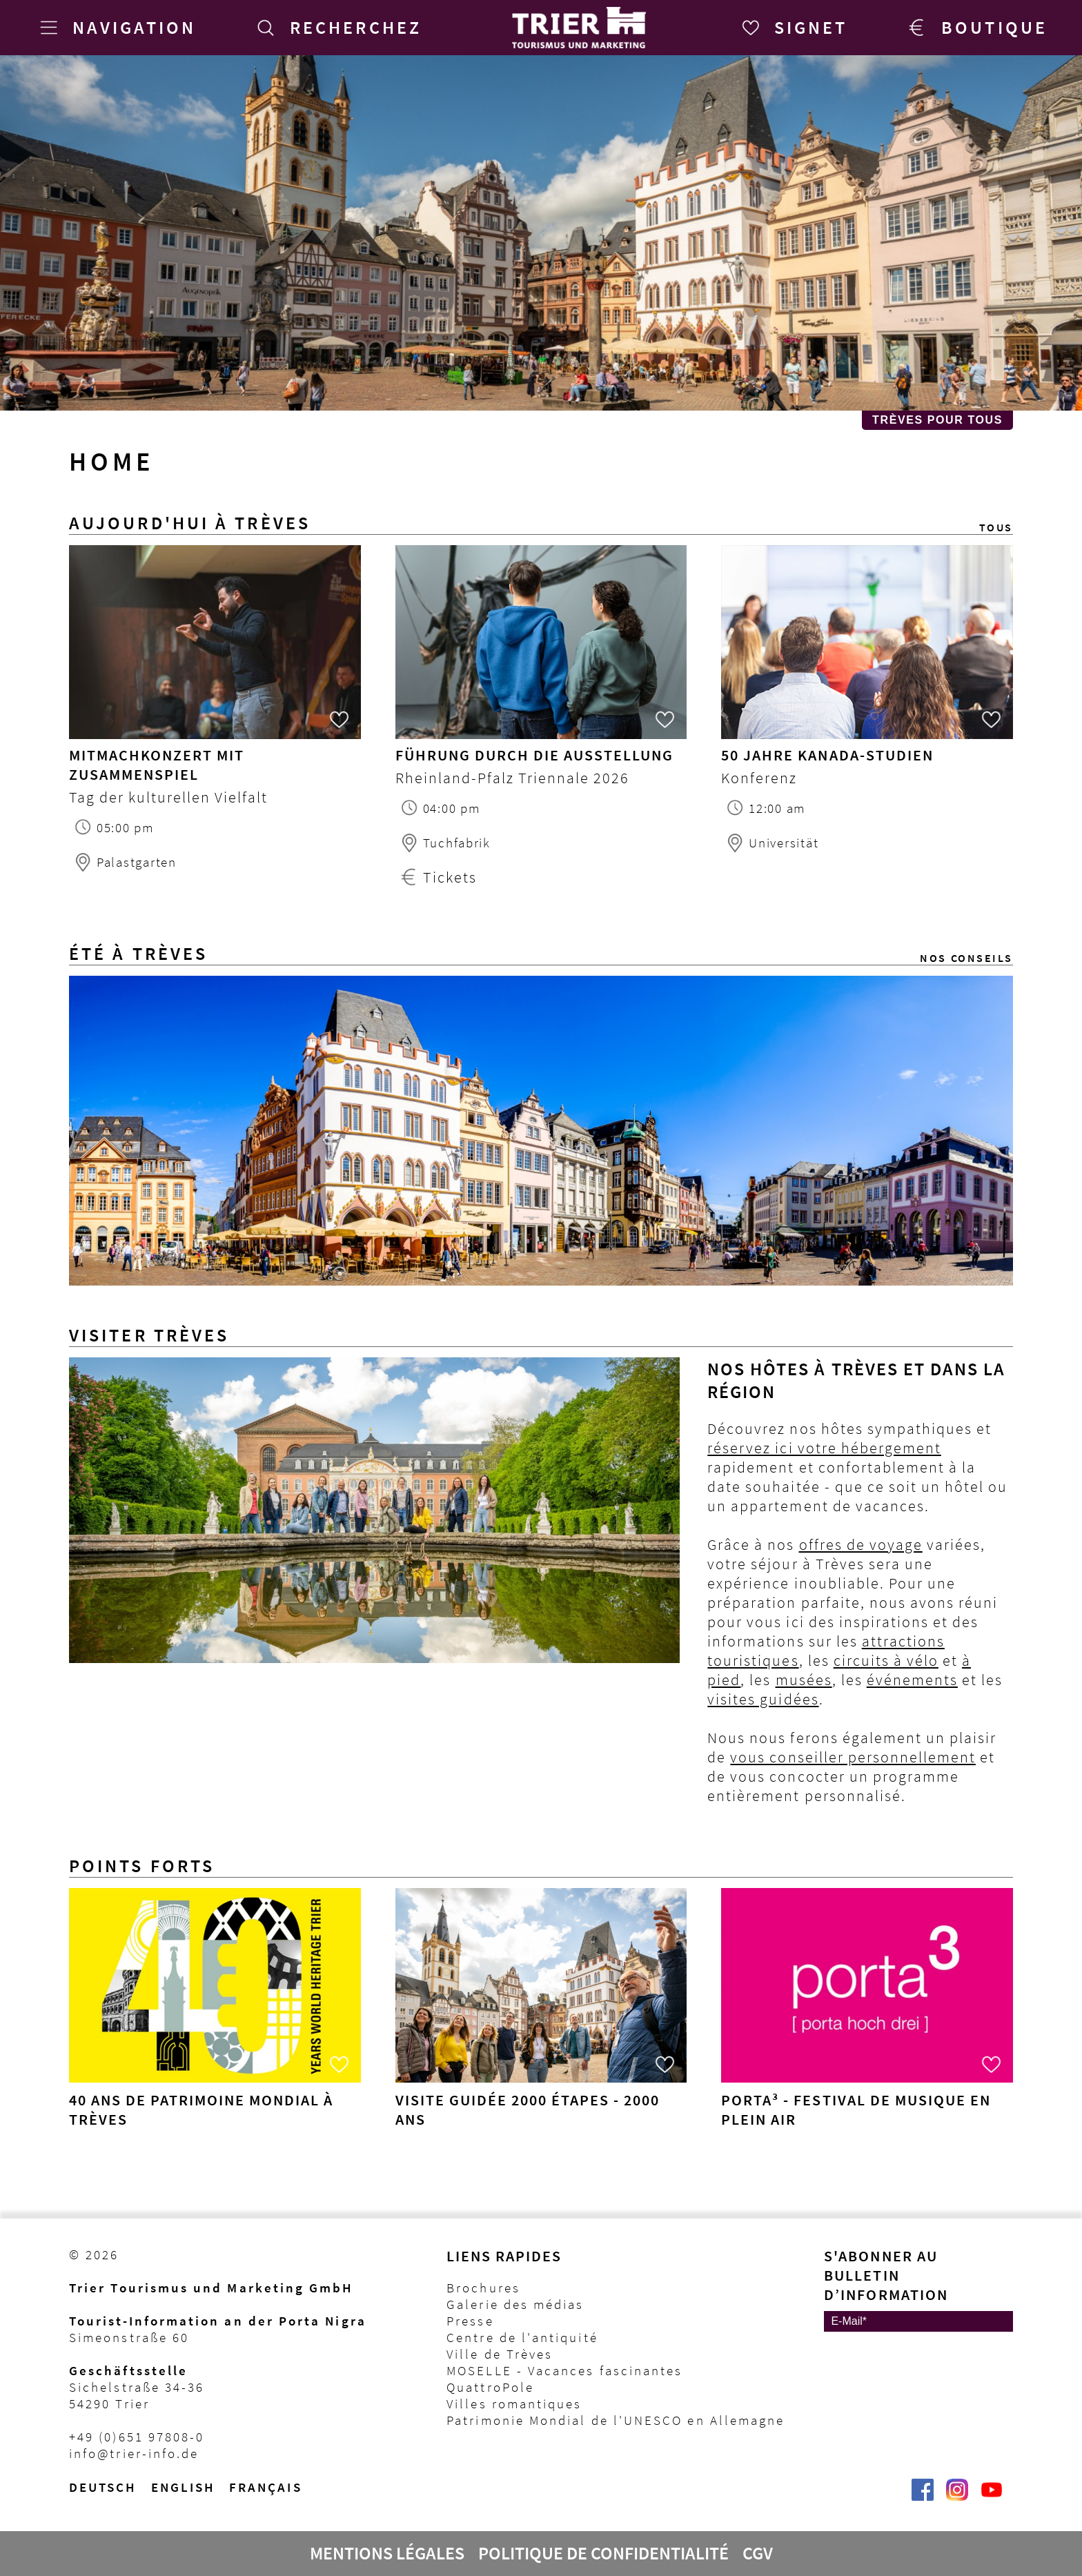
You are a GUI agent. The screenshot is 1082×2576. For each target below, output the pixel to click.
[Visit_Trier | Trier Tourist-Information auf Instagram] (957, 2497)
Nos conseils (966, 958)
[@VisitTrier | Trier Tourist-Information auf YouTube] (992, 2497)
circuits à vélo (886, 1660)
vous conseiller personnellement (853, 1757)
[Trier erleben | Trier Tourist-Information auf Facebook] (923, 2497)
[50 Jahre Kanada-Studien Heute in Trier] (867, 644)
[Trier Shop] (975, 27)
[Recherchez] (337, 27)
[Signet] (792, 27)
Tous (996, 527)
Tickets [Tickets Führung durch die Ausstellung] (450, 877)
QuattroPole (490, 2387)
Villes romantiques (514, 2403)
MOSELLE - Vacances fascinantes (564, 2370)
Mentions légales (387, 2553)
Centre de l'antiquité (522, 2337)
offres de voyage (861, 1544)
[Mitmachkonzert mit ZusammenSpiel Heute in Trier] (215, 644)
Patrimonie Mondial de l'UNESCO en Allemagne (615, 2420)
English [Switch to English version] (183, 2487)
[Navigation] (115, 27)
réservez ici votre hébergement (824, 1447)
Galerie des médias (515, 2304)
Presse (469, 2320)
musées (804, 1679)
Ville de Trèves (499, 2354)
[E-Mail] (918, 2321)
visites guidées (762, 1699)
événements (912, 1679)
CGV (757, 2553)
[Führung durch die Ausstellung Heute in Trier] (541, 644)
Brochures (483, 2287)
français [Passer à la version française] (265, 2487)
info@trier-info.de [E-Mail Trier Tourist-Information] (134, 2453)
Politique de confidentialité (603, 2553)
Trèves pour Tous (937, 420)
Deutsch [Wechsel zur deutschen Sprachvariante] (103, 2487)
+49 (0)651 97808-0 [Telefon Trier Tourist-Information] (136, 2436)
